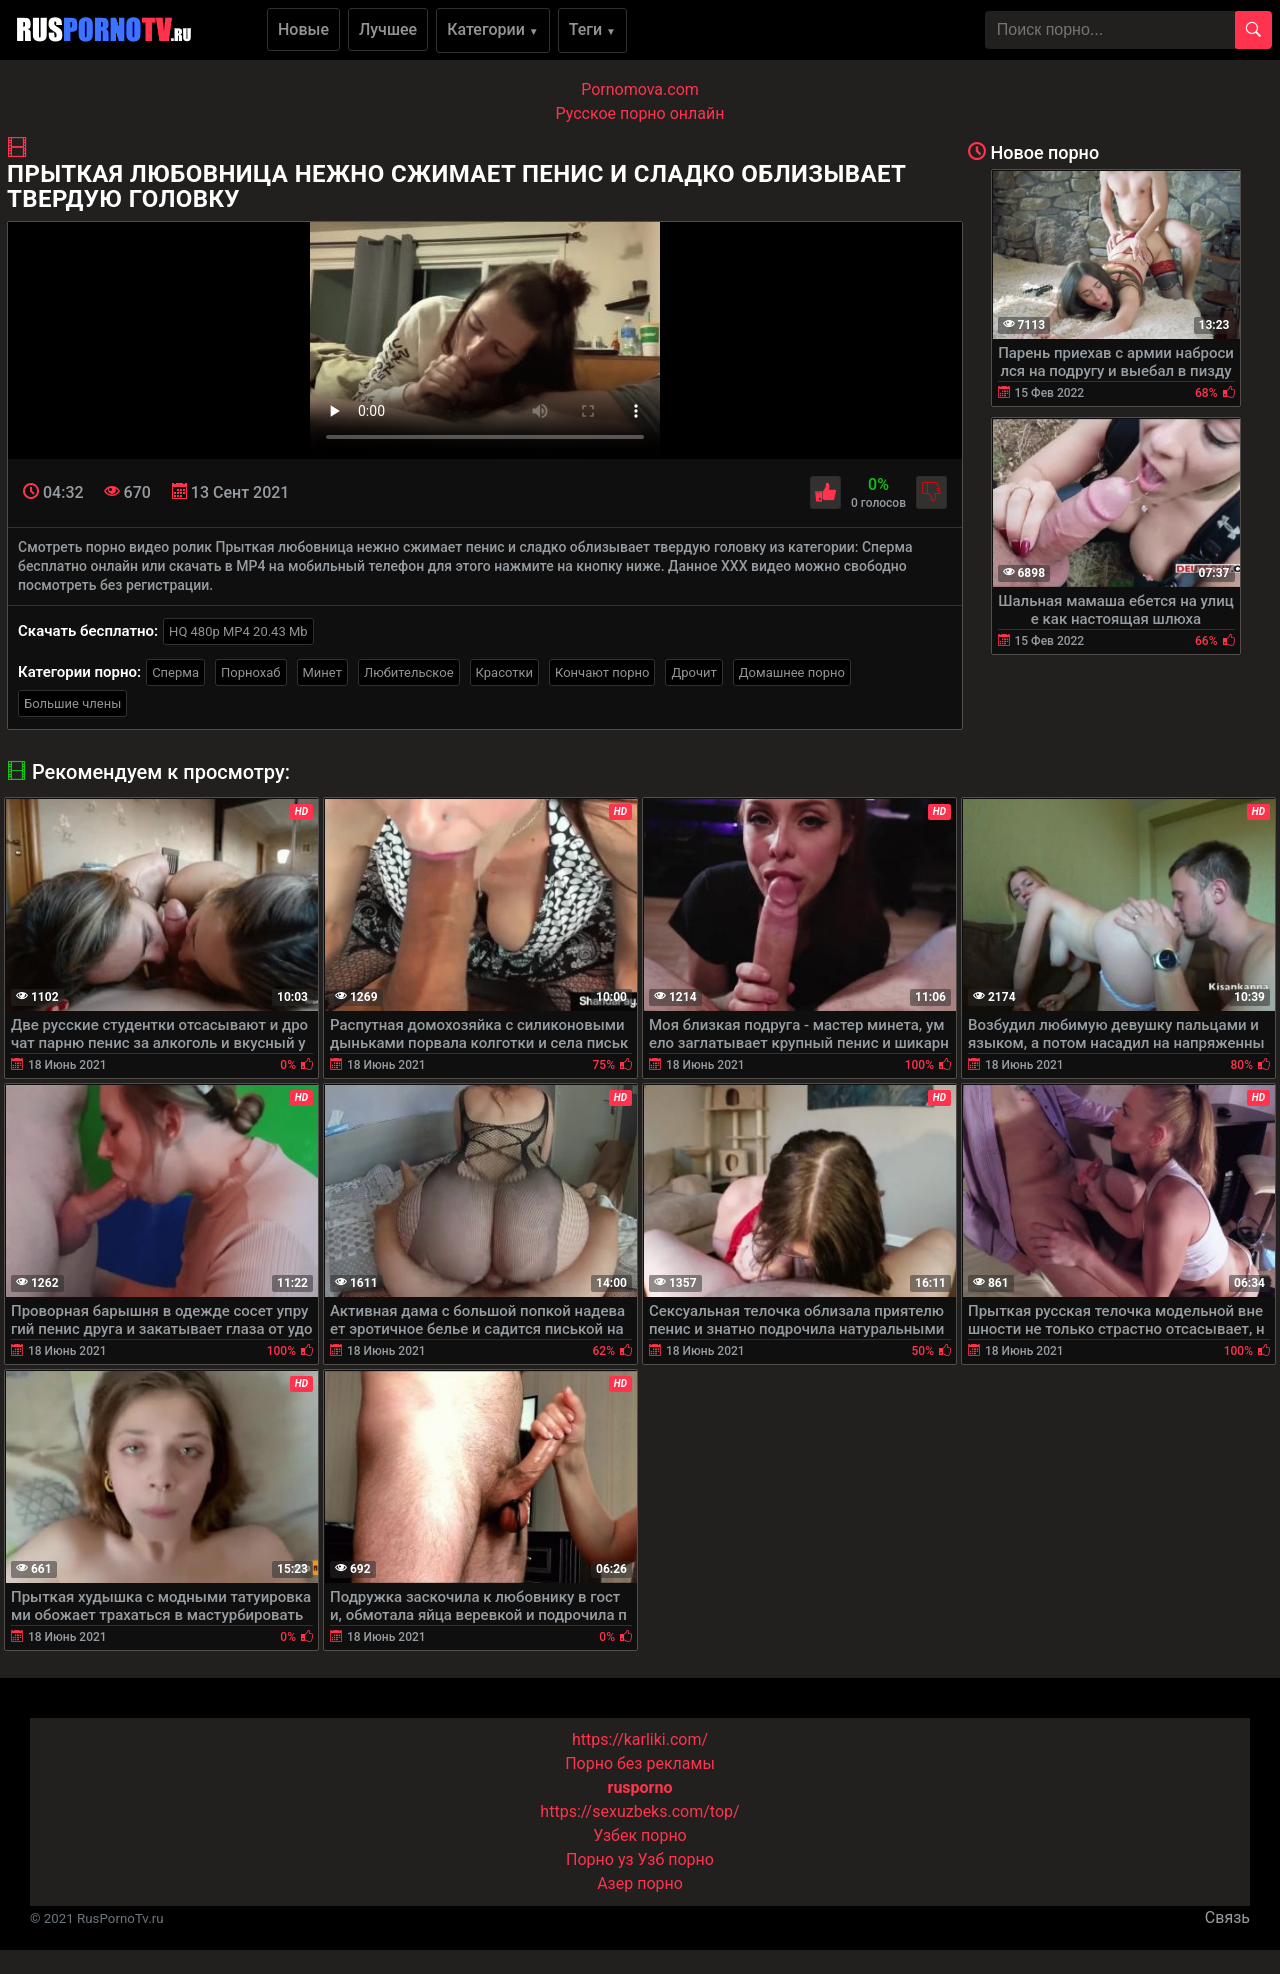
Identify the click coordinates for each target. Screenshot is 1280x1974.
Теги (592, 29)
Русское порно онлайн (640, 113)
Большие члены (72, 703)
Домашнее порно (792, 672)
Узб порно (676, 1859)
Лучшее (388, 29)
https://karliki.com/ (640, 1739)
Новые (303, 29)
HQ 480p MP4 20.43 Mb (238, 631)
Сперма (175, 672)
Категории (493, 29)
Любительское (409, 672)
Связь (1227, 1917)
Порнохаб (250, 672)
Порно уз (600, 1859)
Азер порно (640, 1883)
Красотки (504, 672)
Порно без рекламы (640, 1763)
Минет (322, 672)
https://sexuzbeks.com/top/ (639, 1811)
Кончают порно (602, 672)
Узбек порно (640, 1835)
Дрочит (693, 672)
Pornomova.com (640, 89)
